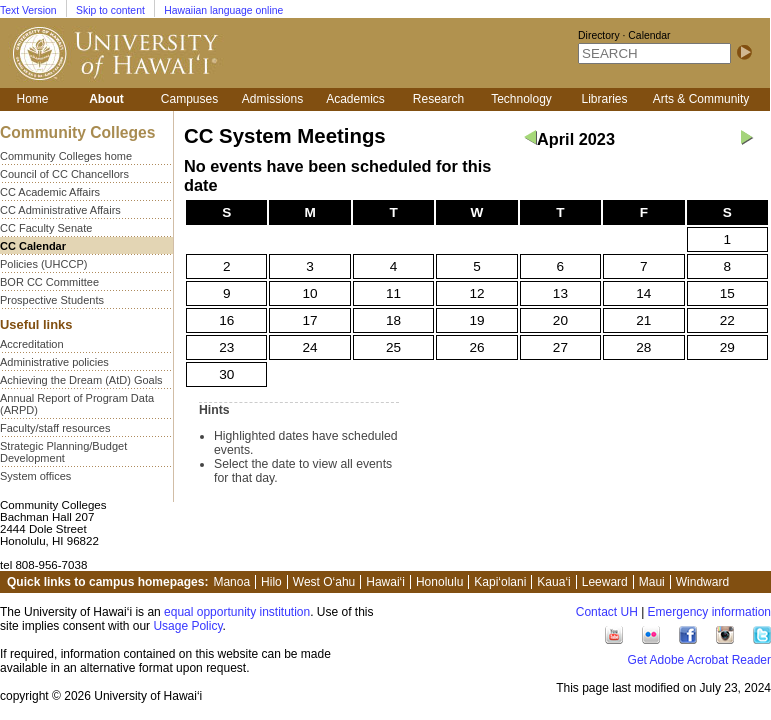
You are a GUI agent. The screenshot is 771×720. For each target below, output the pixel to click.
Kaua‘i (553, 582)
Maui (652, 582)
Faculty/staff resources (55, 428)
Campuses (189, 99)
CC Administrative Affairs (60, 210)
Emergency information (709, 612)
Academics (355, 99)
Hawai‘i (385, 582)
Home (32, 99)
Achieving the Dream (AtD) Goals (81, 380)
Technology (521, 99)
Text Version (28, 10)
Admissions (272, 99)
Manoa (231, 582)
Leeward (605, 582)
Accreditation (32, 344)
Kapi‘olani (500, 582)
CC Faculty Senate (46, 228)
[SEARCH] (654, 53)
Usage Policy (187, 626)
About (106, 99)
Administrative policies (54, 362)
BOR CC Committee (49, 282)
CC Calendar (33, 246)
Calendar (649, 35)
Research (438, 99)
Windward (702, 582)
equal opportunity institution (237, 612)
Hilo (271, 582)
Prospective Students (52, 300)
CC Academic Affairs (50, 192)
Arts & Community (701, 99)
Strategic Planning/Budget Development (63, 452)
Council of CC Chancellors (64, 174)
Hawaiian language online (223, 10)
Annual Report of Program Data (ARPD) (77, 404)
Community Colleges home (66, 156)
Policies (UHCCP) (43, 264)
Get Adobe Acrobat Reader (699, 660)
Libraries (604, 99)
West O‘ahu (324, 582)
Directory (599, 35)
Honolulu (439, 582)
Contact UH (607, 612)
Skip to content (110, 10)
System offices (35, 476)
